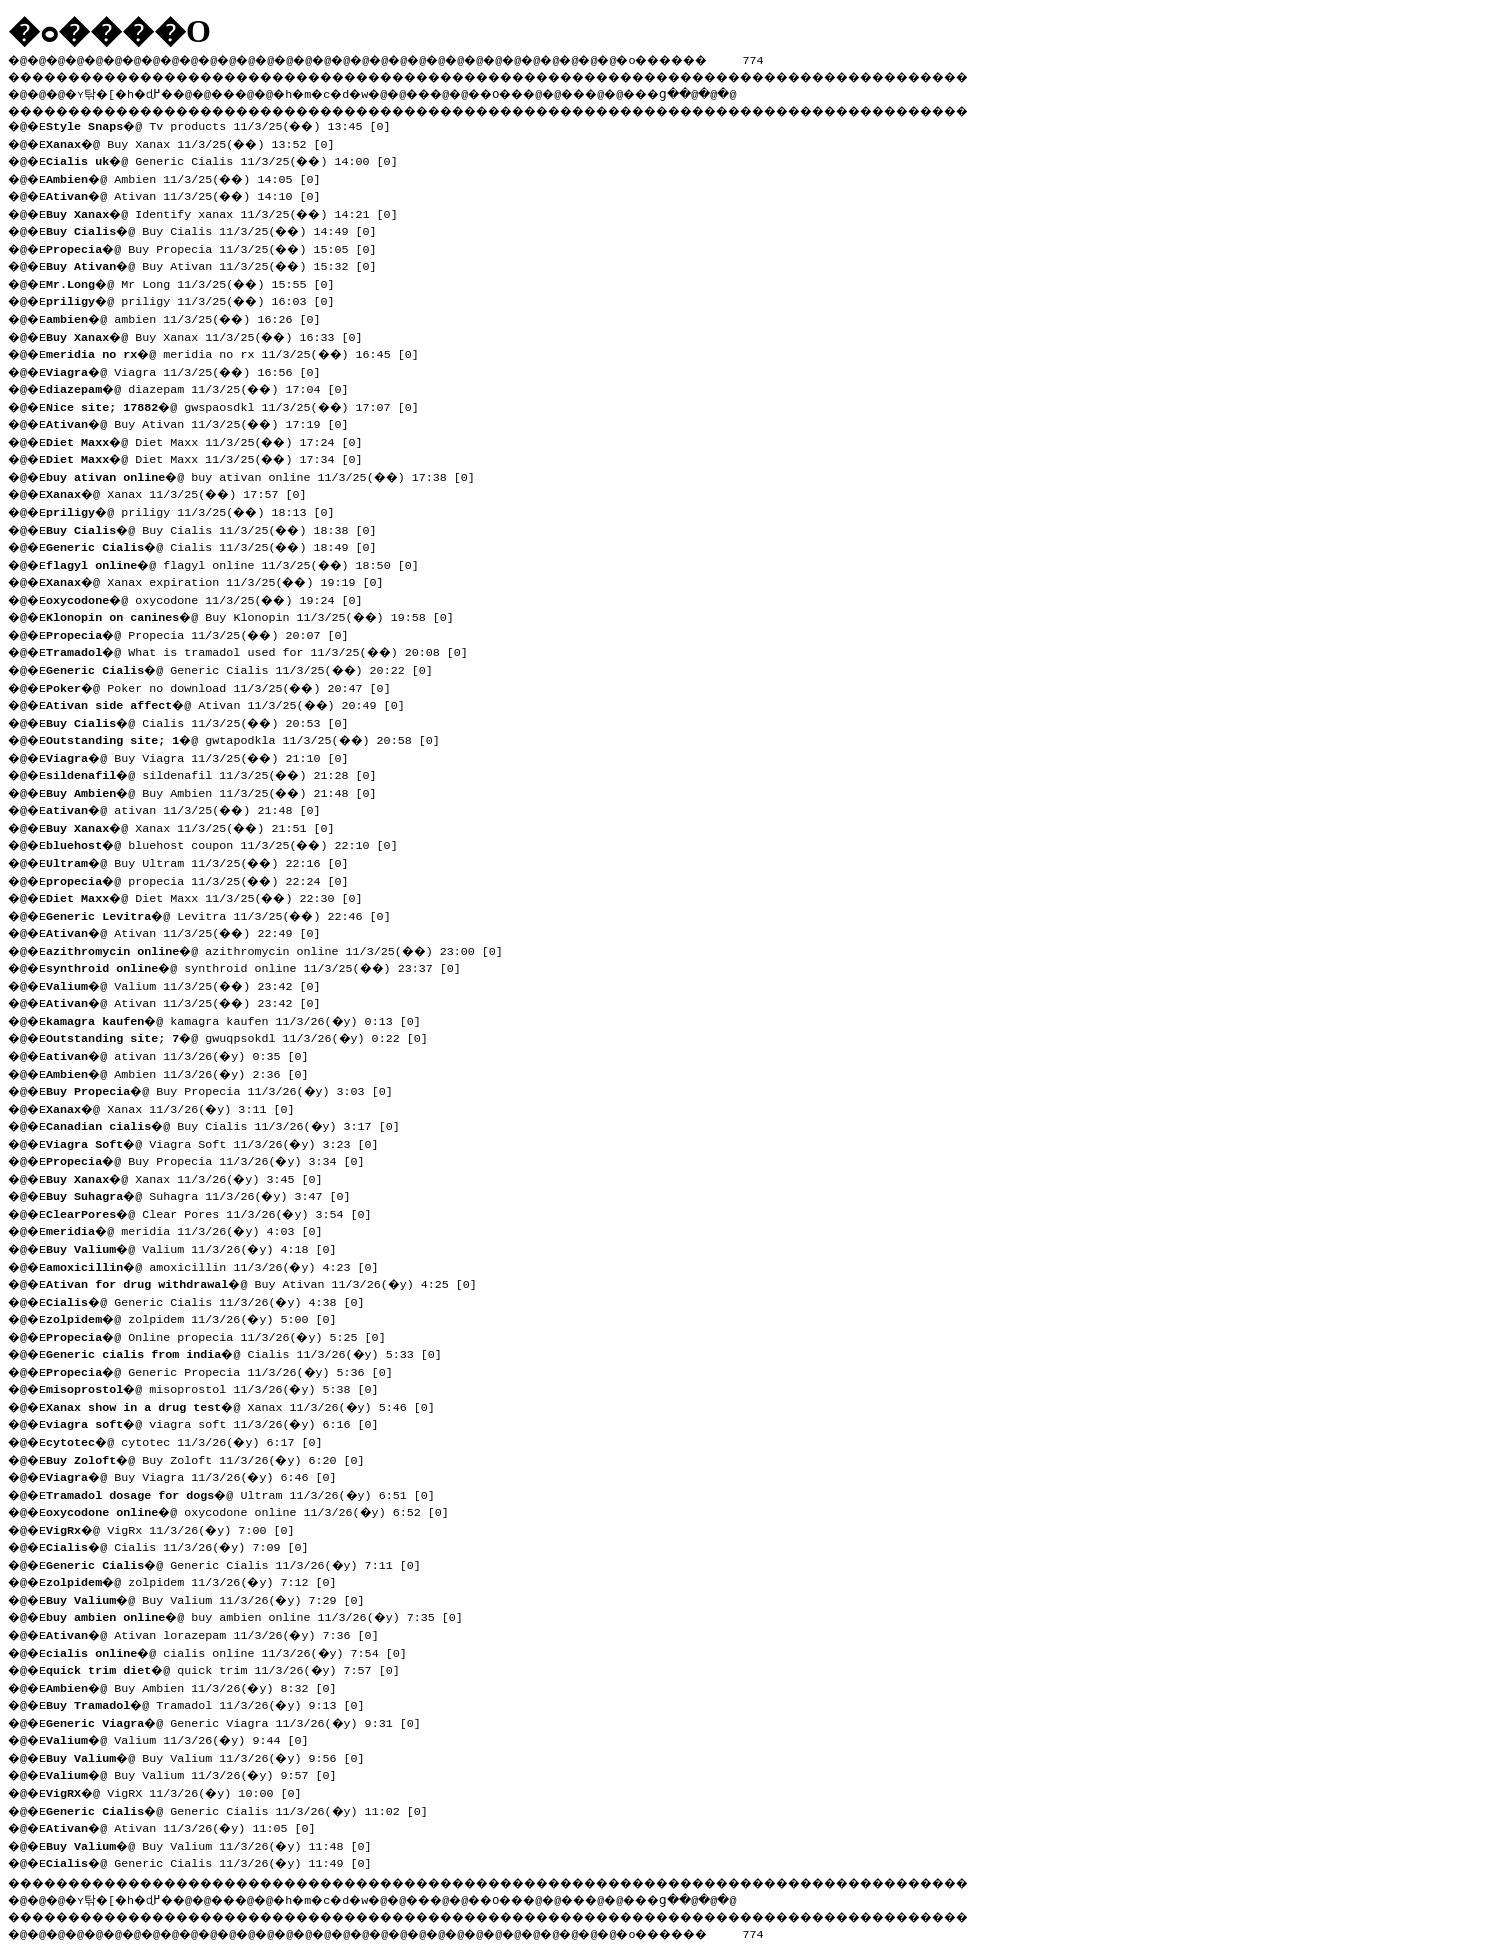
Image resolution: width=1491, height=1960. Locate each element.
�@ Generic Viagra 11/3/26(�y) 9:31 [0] (239, 1721)
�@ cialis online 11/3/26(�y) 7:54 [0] (232, 1651)
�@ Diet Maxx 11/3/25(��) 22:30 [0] (211, 896)
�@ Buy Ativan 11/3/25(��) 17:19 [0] (204, 422)
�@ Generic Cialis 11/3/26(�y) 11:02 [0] (243, 1809)
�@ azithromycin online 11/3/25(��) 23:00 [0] (281, 949)
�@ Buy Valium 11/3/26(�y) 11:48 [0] (215, 1844)
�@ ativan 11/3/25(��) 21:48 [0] (190, 808)
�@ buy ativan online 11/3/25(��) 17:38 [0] (267, 475)
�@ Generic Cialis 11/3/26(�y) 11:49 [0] (215, 1861)
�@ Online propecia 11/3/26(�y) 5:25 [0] (222, 1335)
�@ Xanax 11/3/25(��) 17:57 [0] (183, 492)
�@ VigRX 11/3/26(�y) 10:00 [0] (179, 1791)
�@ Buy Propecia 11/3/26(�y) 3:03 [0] (225, 1089)
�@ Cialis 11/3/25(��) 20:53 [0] (204, 721)
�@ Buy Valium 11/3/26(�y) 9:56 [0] (211, 1756)
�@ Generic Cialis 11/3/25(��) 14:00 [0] (229, 159)
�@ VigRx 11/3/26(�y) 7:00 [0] (176, 1528)
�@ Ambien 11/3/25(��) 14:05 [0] (190, 177)
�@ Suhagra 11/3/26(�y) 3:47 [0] (204, 1194)
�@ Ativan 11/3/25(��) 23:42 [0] (190, 1001)
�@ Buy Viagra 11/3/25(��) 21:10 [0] (204, 756)
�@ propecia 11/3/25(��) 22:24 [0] (204, 879)
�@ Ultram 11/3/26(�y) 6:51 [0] (246, 1493)
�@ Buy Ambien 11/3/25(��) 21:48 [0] (218, 791)
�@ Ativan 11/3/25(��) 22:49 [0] (190, 931)
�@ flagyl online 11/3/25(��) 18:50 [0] (239, 563)
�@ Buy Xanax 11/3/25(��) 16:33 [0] (211, 335)
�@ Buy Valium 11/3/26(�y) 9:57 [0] (197, 1773)
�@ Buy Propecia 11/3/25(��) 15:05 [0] (218, 247)
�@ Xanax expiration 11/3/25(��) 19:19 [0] (222, 580)
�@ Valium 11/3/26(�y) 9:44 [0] (183, 1738)
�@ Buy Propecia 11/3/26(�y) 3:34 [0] (211, 1159)
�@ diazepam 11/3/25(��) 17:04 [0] (204, 387)
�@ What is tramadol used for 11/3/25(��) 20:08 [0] (264, 650)
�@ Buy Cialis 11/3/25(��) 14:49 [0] (218, 229)
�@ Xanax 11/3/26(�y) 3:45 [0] (190, 1177)
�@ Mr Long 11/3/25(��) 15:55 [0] (197, 282)
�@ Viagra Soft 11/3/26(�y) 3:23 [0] (218, 1142)
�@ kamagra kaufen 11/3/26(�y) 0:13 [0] (239, 1019)
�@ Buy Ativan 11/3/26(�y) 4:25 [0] (267, 1282)
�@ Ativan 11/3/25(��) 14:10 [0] (190, 194)
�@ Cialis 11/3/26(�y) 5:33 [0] (250, 1352)
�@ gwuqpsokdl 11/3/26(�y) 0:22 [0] (243, 1036)
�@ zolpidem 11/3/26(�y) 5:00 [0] (197, 1317)
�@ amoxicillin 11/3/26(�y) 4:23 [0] (218, 1265)
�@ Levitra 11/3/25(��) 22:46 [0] (225, 914)
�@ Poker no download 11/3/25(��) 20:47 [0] (225, 686)
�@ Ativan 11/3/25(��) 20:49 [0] (232, 703)
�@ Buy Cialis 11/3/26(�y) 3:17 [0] (229, 1124)
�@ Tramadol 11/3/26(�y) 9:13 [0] (211, 1703)
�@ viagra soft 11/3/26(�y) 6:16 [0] (218, 1422)
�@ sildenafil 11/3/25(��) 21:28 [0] (218, 773)
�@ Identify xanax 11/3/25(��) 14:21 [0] (229, 212)
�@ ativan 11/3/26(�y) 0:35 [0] (183, 1054)
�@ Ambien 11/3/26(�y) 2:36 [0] (183, 1072)
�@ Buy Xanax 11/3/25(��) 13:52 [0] (197, 142)
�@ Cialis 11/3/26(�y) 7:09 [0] (183, 1545)
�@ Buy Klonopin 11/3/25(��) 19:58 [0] (257, 615)
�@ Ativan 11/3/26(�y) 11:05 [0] (187, 1826)
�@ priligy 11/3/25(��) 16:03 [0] (197, 299)
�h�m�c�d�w (354, 91)
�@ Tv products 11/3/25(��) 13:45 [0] (225, 124)
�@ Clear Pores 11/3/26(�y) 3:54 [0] (215, 1212)
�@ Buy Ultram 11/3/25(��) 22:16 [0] (204, 861)
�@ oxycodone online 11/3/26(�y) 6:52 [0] (253, 1510)
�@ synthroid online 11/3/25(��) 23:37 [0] (260, 966)
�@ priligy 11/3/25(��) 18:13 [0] (197, 510)
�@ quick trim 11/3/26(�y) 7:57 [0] (229, 1668)
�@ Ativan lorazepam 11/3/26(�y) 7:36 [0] (218, 1633)
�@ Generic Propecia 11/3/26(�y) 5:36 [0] (225, 1370)
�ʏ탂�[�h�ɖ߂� (130, 91)
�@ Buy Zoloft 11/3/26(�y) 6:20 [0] (211, 1458)
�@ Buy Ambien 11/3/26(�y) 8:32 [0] (197, 1686)
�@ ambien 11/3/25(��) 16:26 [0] (190, 317)
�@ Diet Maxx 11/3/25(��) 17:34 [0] (211, 457)
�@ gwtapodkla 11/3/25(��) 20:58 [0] (250, 738)
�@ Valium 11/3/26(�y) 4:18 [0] (197, 1247)
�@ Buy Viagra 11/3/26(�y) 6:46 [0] (197, 1475)
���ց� (726, 91)
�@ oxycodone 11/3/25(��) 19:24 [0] (211, 598)
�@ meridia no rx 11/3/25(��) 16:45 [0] (239, 352)
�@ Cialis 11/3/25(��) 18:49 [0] (218, 545)
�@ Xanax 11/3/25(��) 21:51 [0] (197, 826)
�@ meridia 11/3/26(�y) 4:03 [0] (190, 1229)
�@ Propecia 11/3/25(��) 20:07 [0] (204, 633)
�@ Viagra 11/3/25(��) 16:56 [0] (190, 370)
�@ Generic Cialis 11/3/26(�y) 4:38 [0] (211, 1300)
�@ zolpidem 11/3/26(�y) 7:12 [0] (197, 1580)
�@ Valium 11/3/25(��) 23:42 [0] (190, 984)
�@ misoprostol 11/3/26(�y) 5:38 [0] (218, 1387)
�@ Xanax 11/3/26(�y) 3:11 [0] (176, 1107)
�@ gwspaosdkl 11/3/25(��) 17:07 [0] (239, 405)
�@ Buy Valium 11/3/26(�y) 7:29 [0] (211, 1598)
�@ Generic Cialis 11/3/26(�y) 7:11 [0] (239, 1563)
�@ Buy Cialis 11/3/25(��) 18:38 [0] (218, 528)
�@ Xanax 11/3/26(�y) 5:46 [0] (246, 1405)
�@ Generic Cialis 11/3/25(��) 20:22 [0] (246, 668)
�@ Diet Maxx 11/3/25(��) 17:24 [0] (211, 440)
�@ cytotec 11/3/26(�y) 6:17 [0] (190, 1440)
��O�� (550, 91)
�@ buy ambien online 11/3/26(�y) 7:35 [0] (260, 1615)
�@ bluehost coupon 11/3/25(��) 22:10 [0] (229, 843)
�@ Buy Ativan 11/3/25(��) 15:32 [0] (218, 264)
